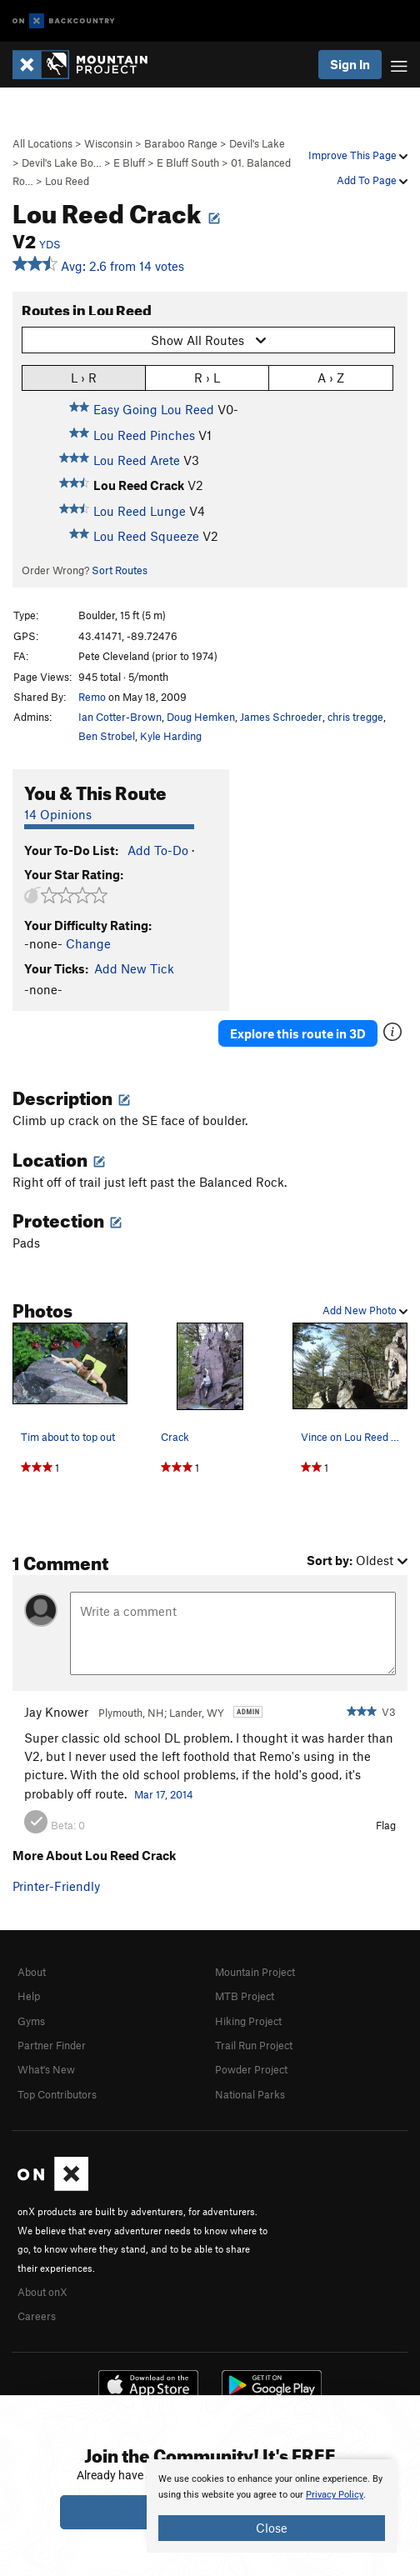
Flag (386, 1825)
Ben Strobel (106, 736)
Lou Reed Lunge (139, 510)
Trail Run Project (253, 2045)
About (32, 1971)
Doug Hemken (201, 716)
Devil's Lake (257, 143)
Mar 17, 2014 (163, 1794)
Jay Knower (56, 1711)
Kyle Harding (171, 736)
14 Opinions (58, 814)
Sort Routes (120, 570)
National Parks (250, 2094)
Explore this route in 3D (298, 1033)
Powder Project (251, 2069)
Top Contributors (57, 2094)
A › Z (331, 377)
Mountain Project (255, 1971)
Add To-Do (158, 850)
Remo (92, 696)
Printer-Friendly (56, 1885)
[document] (271, 2506)
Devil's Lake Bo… (62, 162)
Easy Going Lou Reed (153, 409)
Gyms (31, 2021)
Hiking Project (248, 2021)
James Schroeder (281, 716)
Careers (37, 2316)
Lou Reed (67, 181)
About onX (43, 2291)
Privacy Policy (334, 2494)
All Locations (42, 143)
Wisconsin (108, 143)
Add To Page (372, 180)
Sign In (350, 64)
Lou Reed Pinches (144, 435)
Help (29, 1996)
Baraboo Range (181, 143)
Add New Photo (365, 1310)
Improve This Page (358, 155)
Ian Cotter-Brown (120, 716)
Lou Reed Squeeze (146, 535)
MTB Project (244, 1996)
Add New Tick (134, 968)
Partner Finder (52, 2045)
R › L (207, 377)
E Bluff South (188, 162)
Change (88, 943)
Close (272, 2527)
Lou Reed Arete (136, 460)
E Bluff (129, 162)
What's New (46, 2069)
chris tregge (355, 716)
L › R (84, 377)
